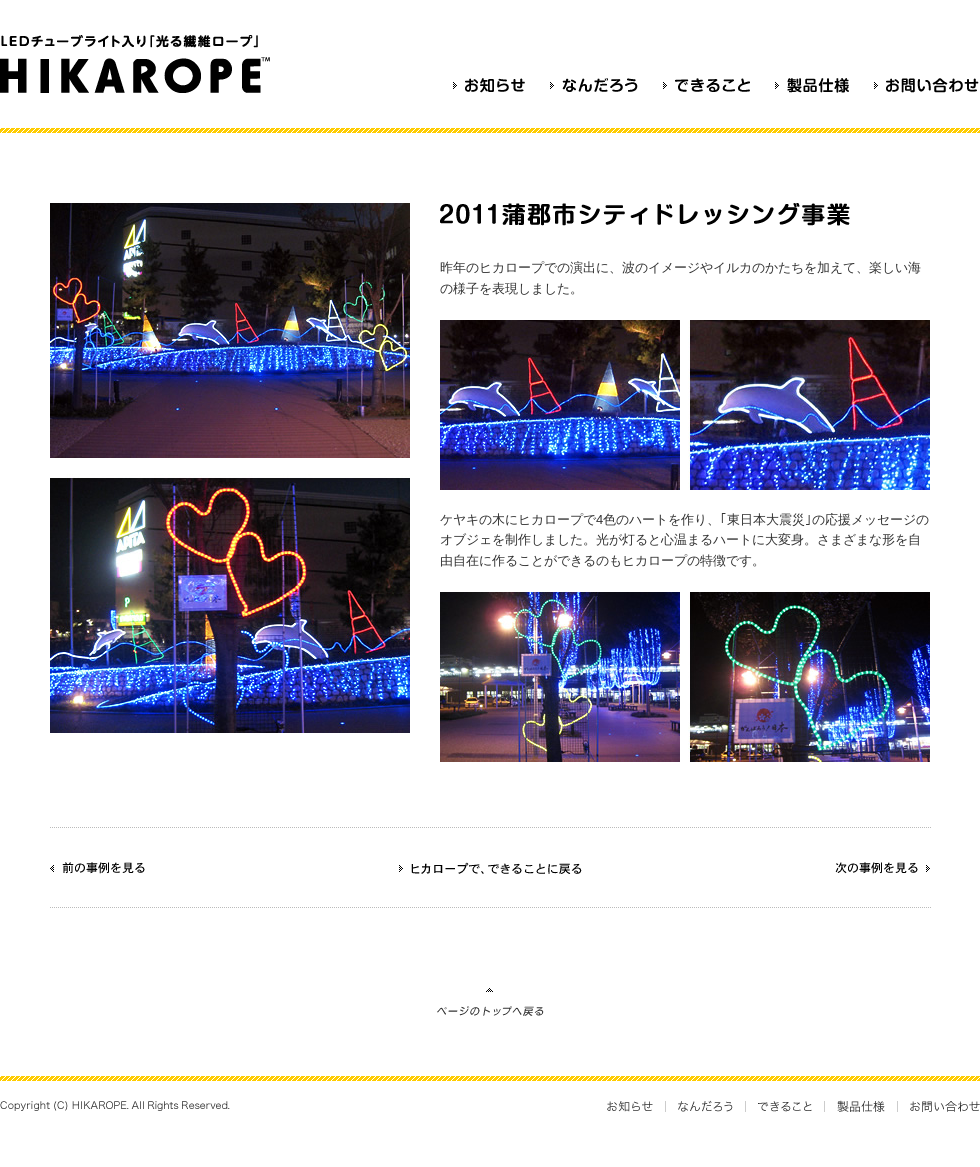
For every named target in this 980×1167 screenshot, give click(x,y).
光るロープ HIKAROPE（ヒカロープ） (139, 64)
